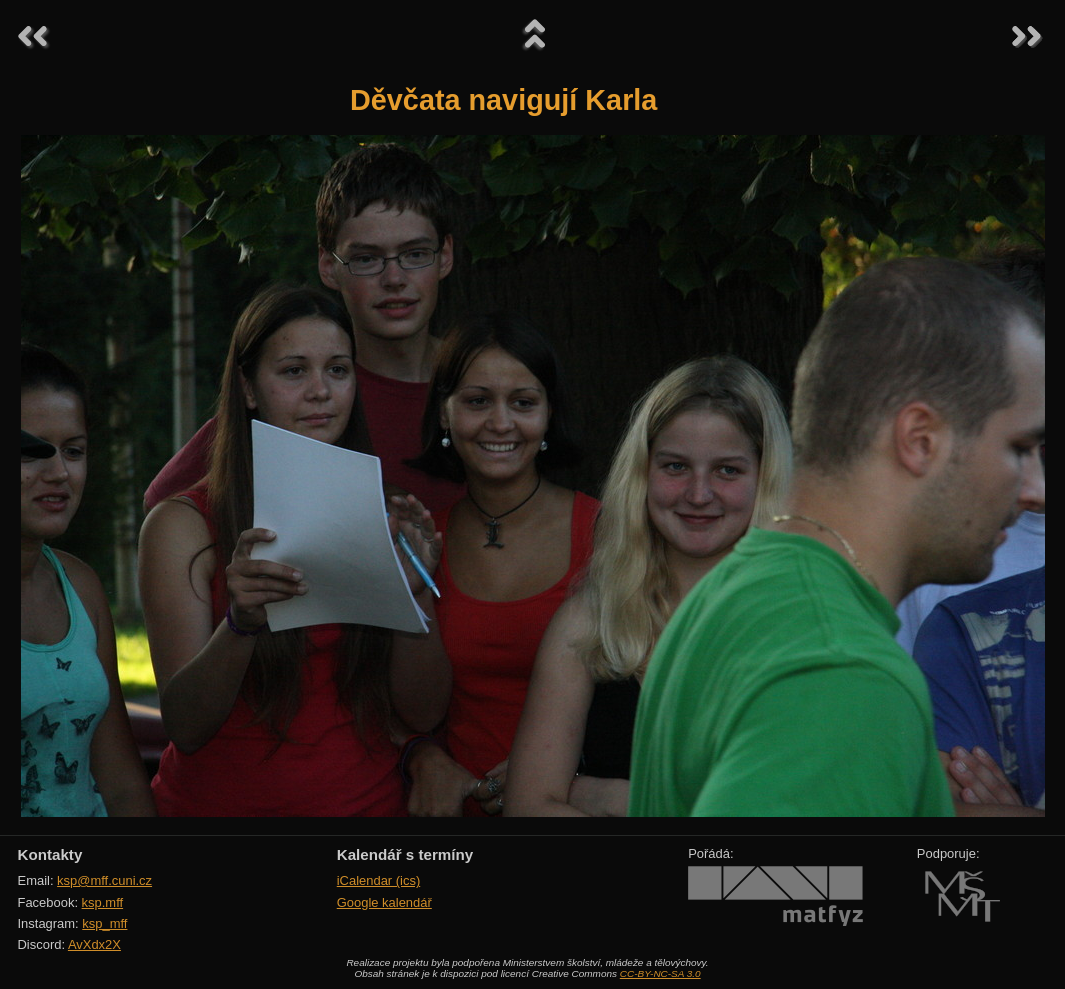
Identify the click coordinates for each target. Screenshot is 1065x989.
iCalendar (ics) (379, 880)
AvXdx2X (94, 944)
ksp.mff (103, 902)
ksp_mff (104, 923)
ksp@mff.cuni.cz (104, 880)
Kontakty (50, 854)
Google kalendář (384, 902)
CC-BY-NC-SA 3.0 (660, 973)
